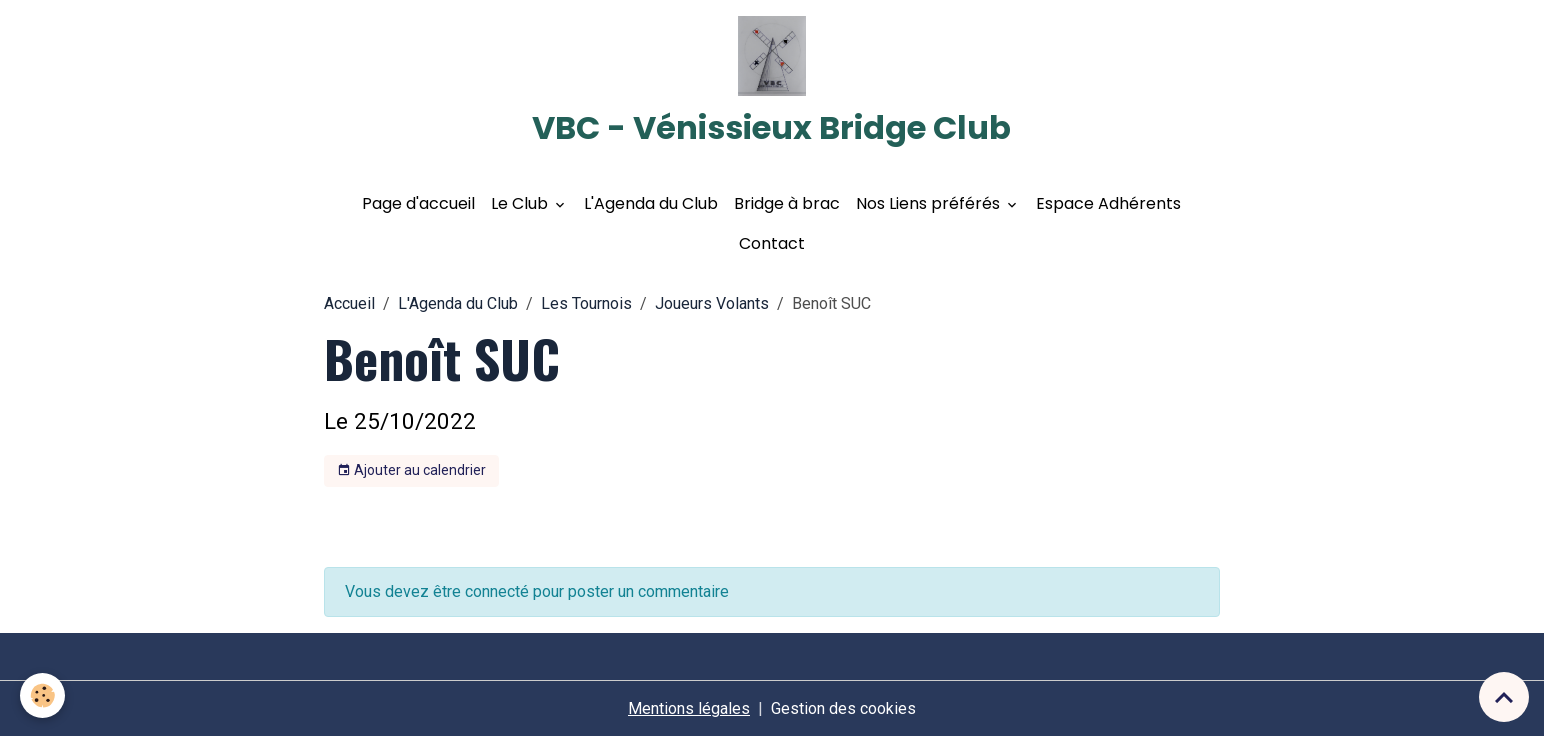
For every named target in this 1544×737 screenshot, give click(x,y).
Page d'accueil (418, 203)
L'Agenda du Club (651, 203)
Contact (772, 243)
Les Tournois (586, 303)
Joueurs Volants (712, 303)
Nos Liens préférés (930, 203)
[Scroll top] (1504, 697)
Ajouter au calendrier (411, 471)
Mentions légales (689, 708)
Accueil (349, 303)
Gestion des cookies (843, 708)
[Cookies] (42, 695)
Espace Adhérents (1108, 203)
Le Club (521, 203)
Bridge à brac (787, 203)
